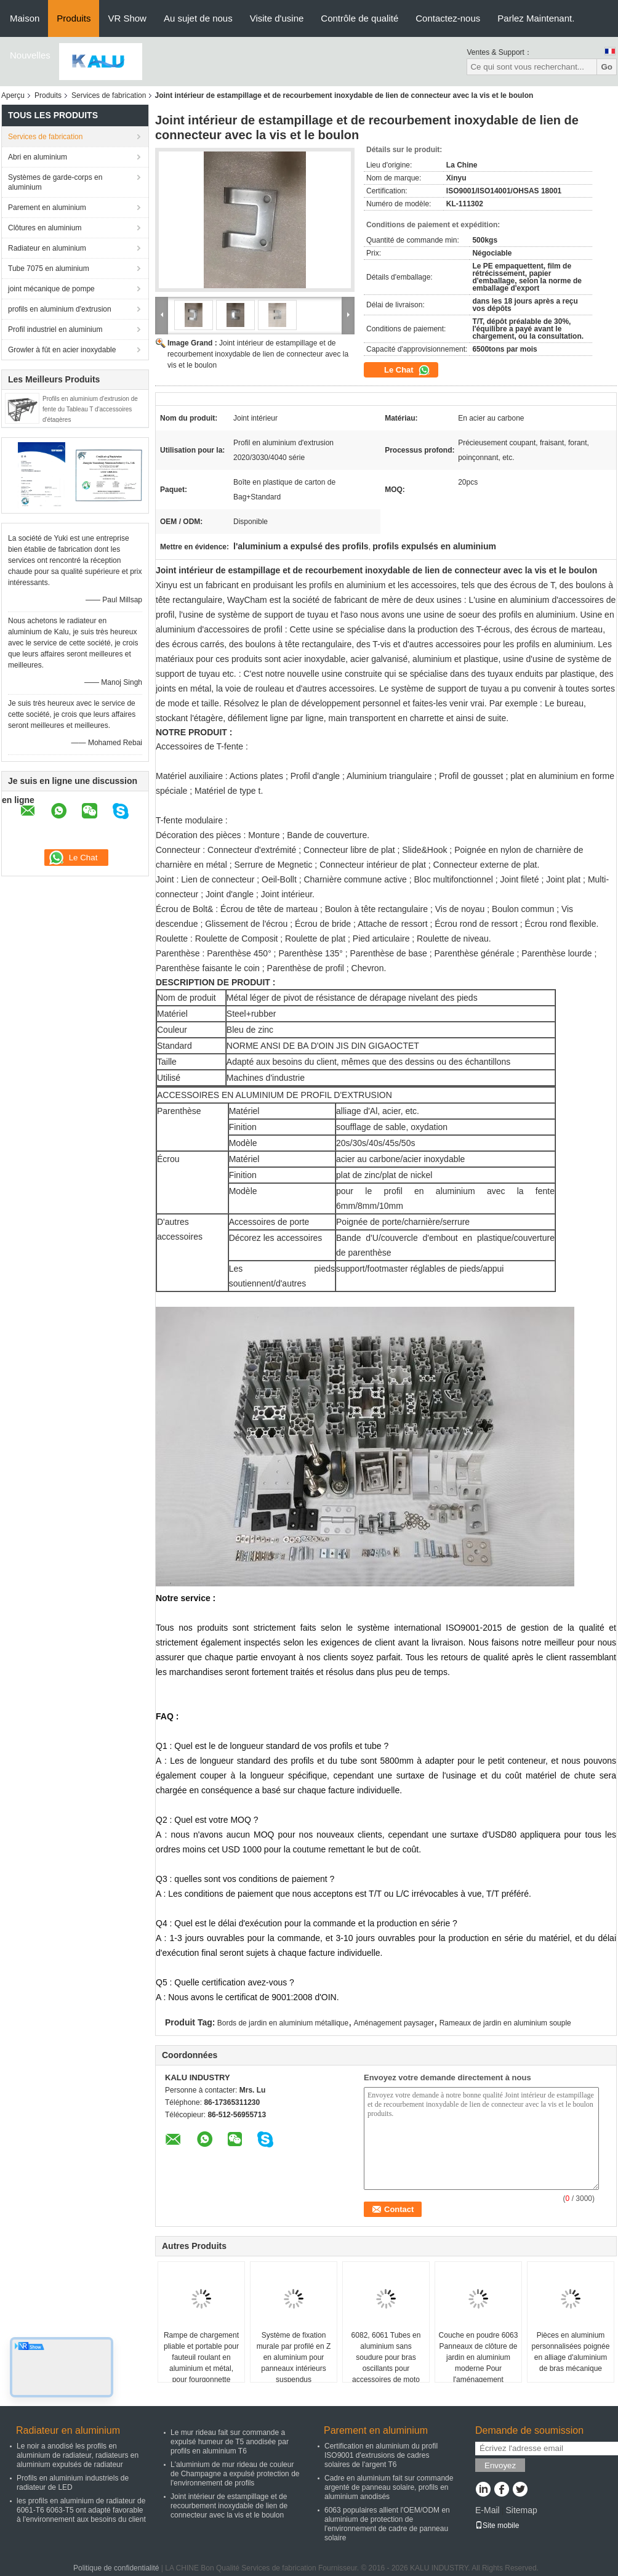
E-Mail (487, 2510)
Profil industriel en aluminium (55, 329)
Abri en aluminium (37, 157)
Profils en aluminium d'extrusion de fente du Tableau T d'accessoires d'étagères (90, 409)
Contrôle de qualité (359, 18)
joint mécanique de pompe (51, 289)
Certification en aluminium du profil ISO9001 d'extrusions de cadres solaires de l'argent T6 (381, 2455)
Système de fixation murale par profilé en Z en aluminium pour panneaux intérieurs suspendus (294, 2357)
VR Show (127, 18)
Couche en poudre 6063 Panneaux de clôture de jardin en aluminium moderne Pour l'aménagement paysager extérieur (478, 2363)
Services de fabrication (108, 95)
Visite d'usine (277, 18)
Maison (24, 18)
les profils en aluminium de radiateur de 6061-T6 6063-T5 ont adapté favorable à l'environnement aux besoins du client (81, 2510)
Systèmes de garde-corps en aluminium (55, 182)
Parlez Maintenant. (535, 18)
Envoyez (500, 2465)
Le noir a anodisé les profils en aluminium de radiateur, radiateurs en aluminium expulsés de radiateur (77, 2455)
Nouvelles (30, 55)
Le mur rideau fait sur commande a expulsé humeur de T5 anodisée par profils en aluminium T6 (230, 2441)
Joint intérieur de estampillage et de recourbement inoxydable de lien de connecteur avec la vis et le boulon (257, 354)
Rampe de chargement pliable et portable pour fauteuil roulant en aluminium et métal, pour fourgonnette (201, 2357)
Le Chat (407, 370)
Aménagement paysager (394, 2023)
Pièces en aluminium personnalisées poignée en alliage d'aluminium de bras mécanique (571, 2352)
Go (606, 66)
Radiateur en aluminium (47, 248)
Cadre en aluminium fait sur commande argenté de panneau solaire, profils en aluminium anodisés (388, 2487)
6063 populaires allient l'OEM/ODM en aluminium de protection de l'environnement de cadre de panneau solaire (387, 2524)
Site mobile (497, 2525)
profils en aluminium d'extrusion (59, 309)
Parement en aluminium (47, 207)
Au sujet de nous (198, 18)
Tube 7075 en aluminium (48, 268)
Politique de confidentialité (116, 2568)
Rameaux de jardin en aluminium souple (505, 2023)
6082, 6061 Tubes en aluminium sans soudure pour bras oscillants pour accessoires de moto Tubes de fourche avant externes (386, 2368)
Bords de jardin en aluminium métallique (282, 2023)
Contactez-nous (447, 18)
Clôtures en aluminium (44, 228)
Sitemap (521, 2510)
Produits (73, 18)
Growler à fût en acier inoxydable (62, 349)
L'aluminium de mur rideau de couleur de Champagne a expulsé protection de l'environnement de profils (235, 2473)
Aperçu (13, 95)
